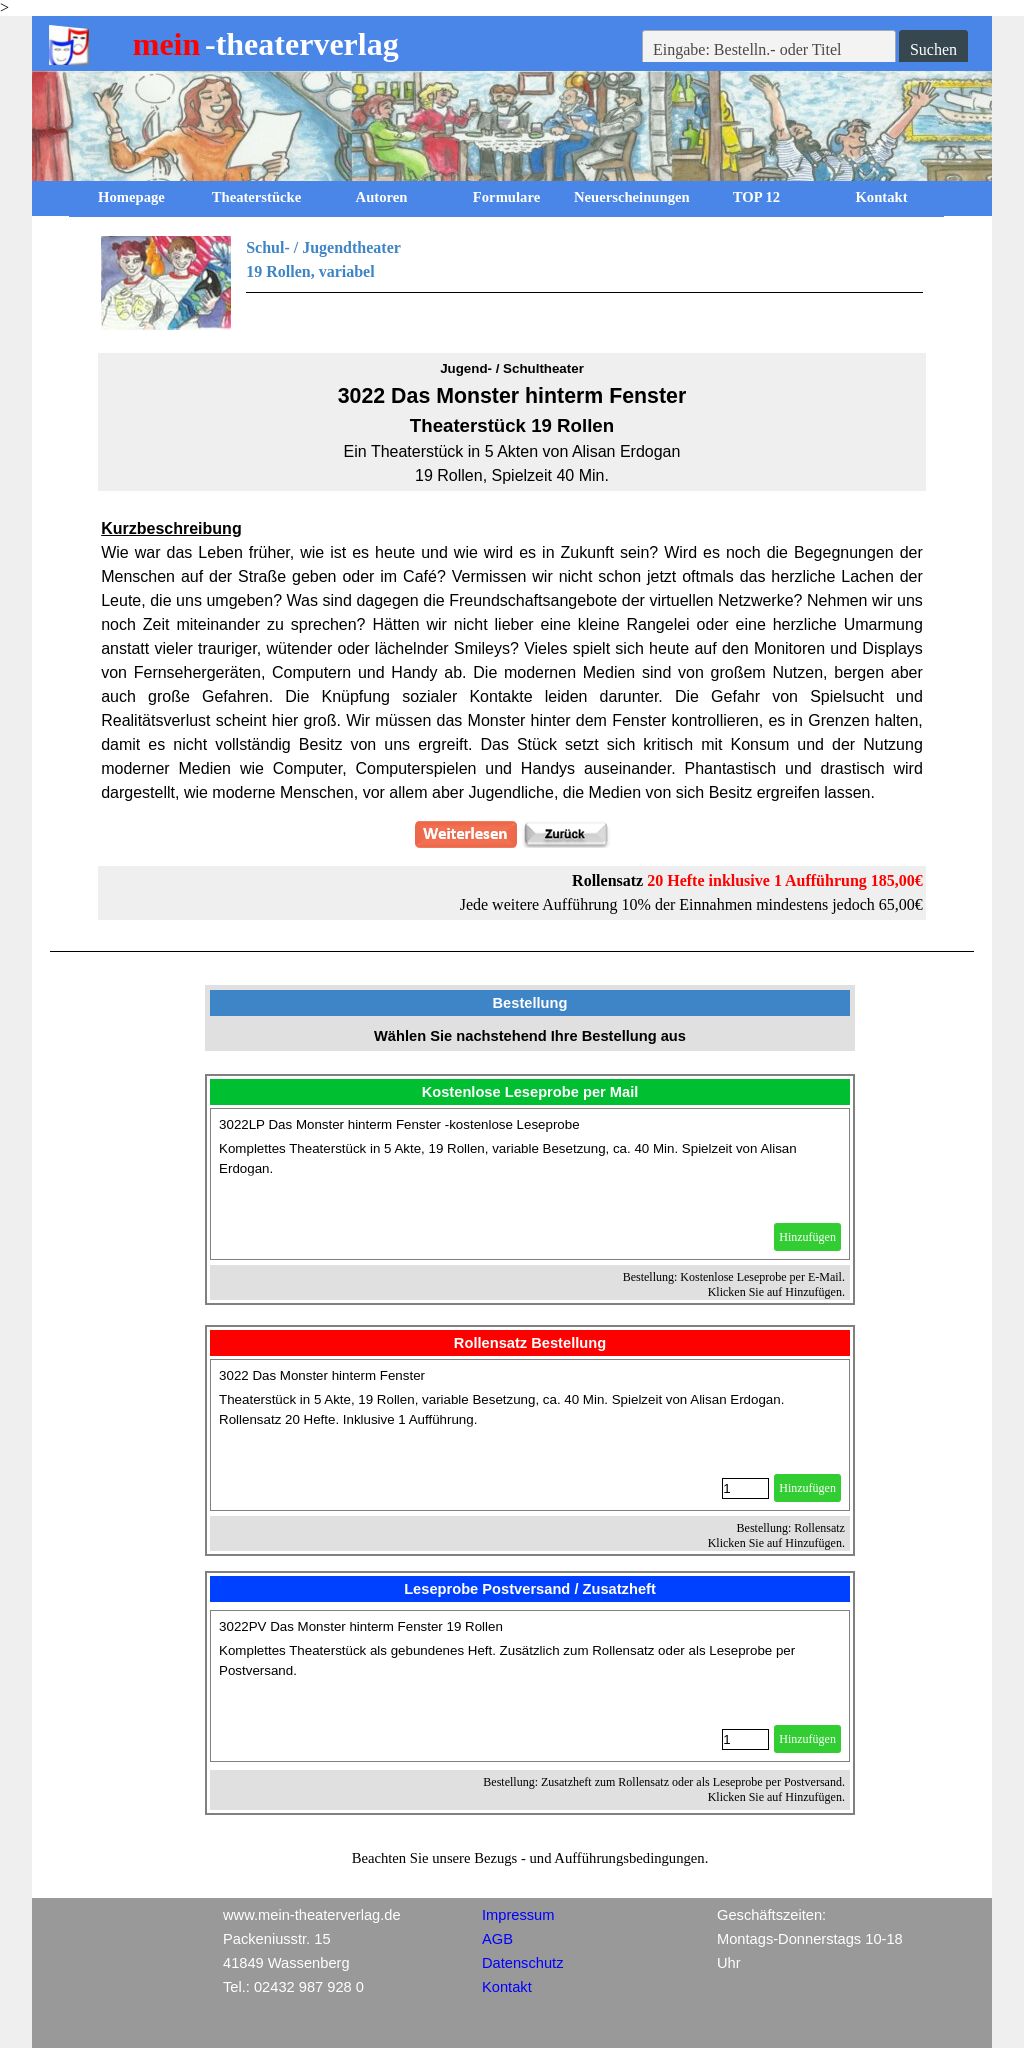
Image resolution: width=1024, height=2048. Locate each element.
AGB (497, 1939)
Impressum (518, 1915)
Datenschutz (522, 1963)
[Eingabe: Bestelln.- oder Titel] (769, 50)
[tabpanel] (512, 283)
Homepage (131, 197)
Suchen (933, 49)
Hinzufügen (807, 1237)
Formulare (506, 197)
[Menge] (745, 1488)
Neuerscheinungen (632, 197)
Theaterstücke (257, 197)
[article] (530, 1184)
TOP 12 (756, 197)
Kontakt (881, 197)
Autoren (382, 197)
